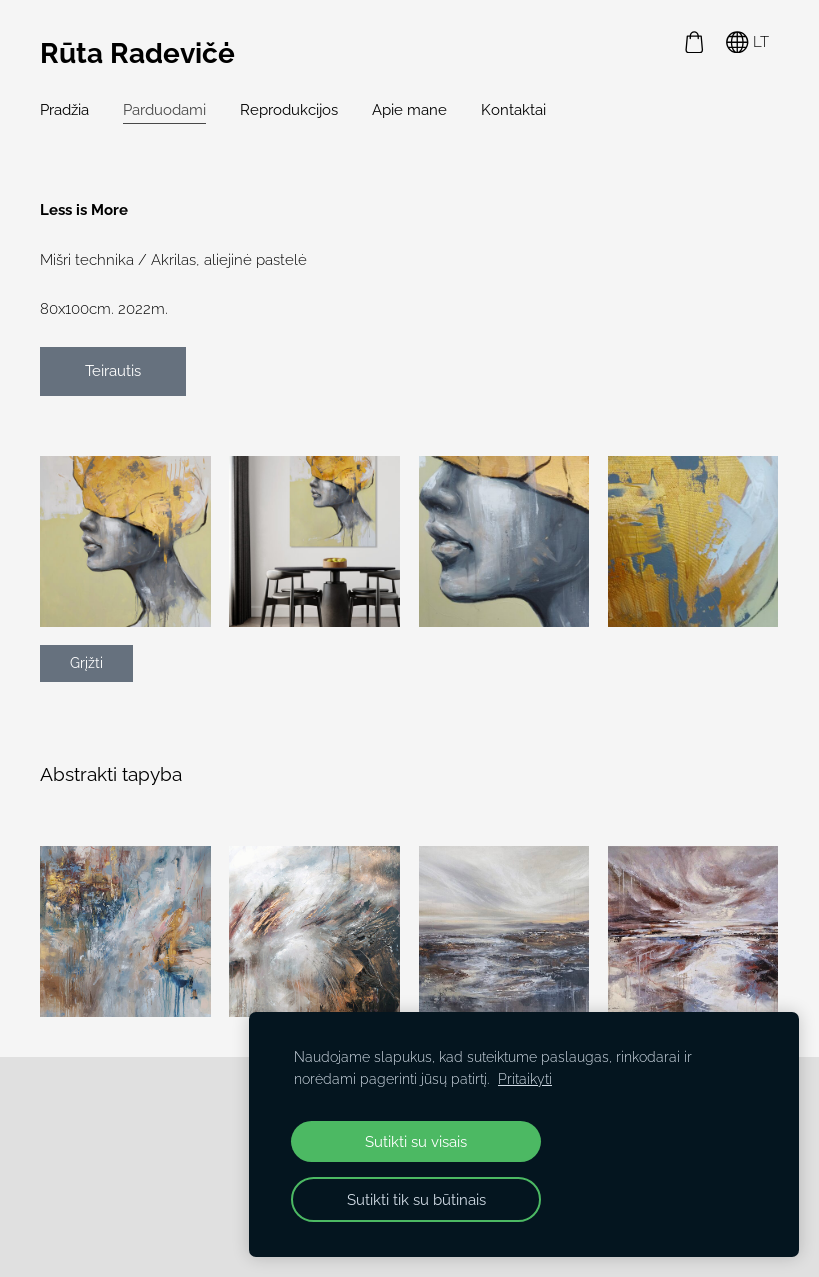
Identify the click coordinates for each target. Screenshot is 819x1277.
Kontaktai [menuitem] (513, 110)
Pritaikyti (525, 1079)
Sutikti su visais (416, 1141)
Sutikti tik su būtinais (416, 1199)
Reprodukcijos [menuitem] (289, 110)
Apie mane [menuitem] (409, 110)
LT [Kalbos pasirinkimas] (747, 42)
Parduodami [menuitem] (164, 110)
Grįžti (86, 663)
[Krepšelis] (694, 42)
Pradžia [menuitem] (64, 110)
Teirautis (113, 371)
